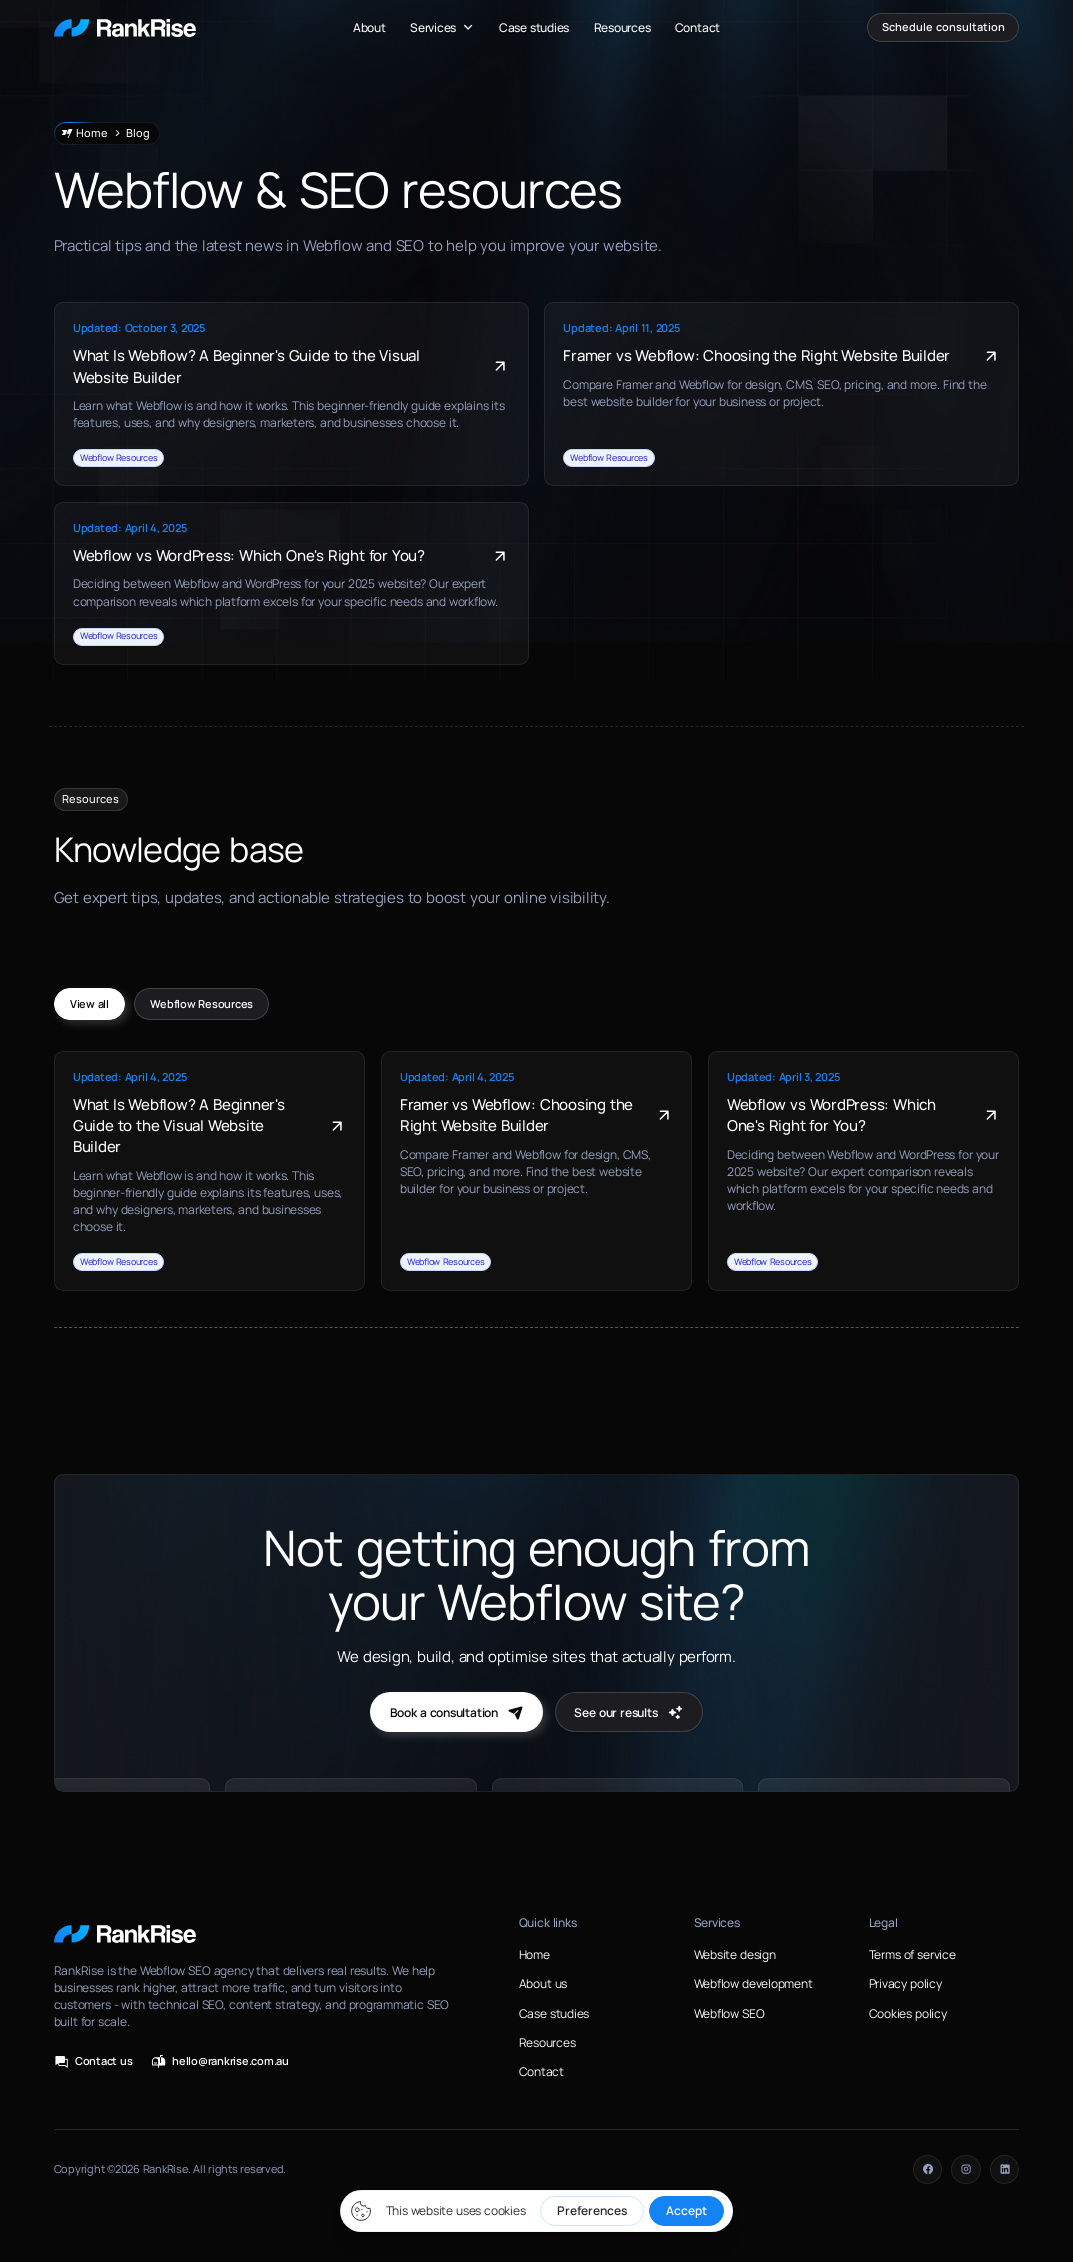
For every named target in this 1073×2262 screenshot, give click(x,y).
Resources (622, 27)
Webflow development (753, 1983)
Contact (697, 27)
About (369, 27)
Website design (735, 1954)
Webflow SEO (729, 2013)
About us (543, 1983)
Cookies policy (908, 2013)
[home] (125, 27)
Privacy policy (905, 1983)
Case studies (534, 27)
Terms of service (912, 1954)
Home (534, 1954)
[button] (442, 27)
